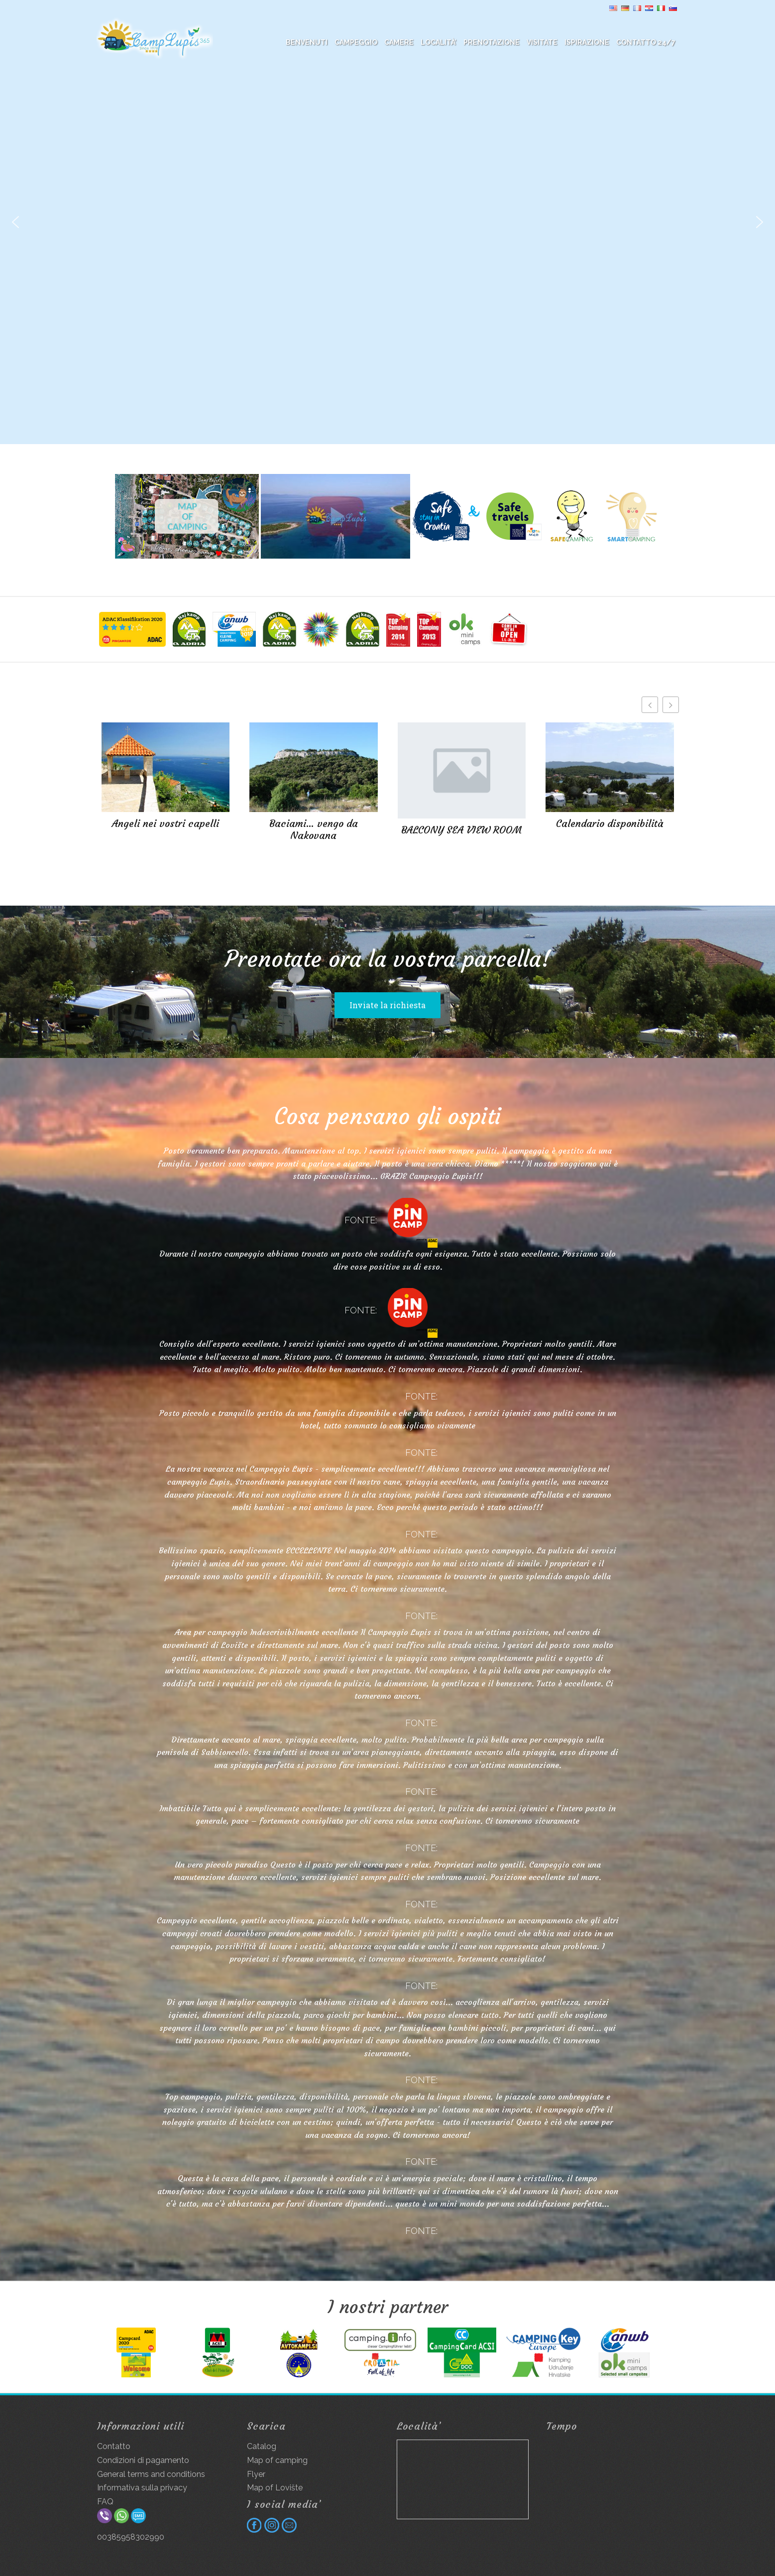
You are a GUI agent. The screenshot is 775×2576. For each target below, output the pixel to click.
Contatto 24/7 (645, 42)
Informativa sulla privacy (142, 2487)
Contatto (113, 2446)
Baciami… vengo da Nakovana (313, 829)
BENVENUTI (307, 42)
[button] (15, 222)
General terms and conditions (151, 2474)
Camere (399, 42)
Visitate (542, 42)
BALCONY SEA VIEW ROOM (461, 830)
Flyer (256, 2474)
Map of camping (277, 2460)
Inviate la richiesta (387, 1005)
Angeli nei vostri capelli (165, 823)
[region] (387, 222)
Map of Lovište (275, 2487)
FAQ (105, 2501)
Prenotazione (491, 42)
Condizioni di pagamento (143, 2460)
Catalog (261, 2446)
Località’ (438, 42)
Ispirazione (586, 42)
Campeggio (355, 42)
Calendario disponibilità (610, 823)
